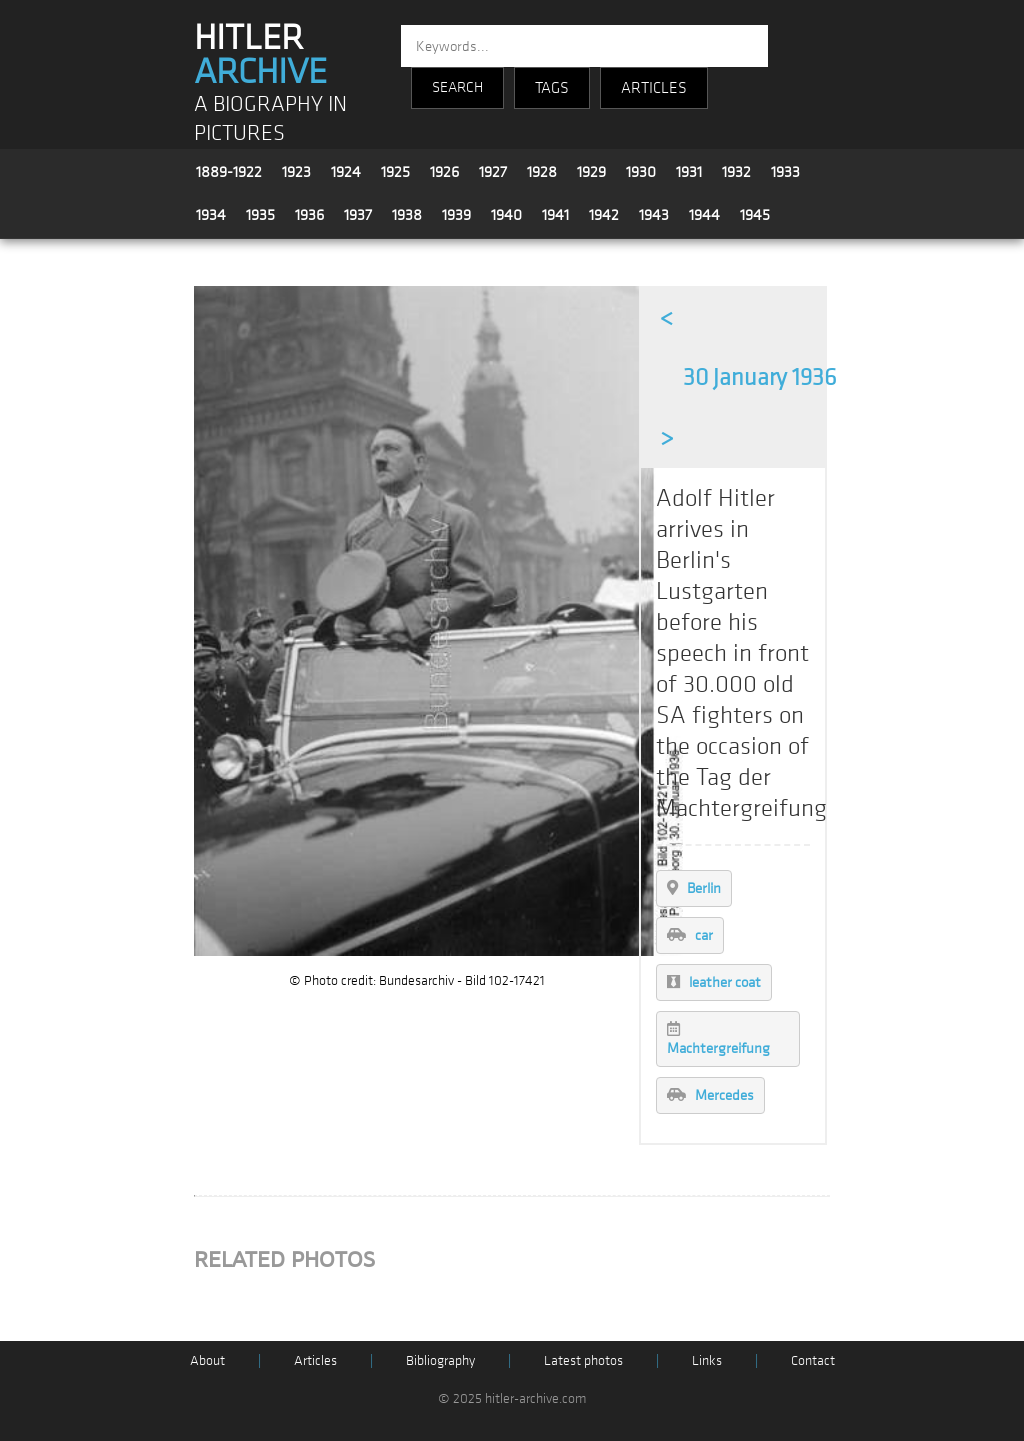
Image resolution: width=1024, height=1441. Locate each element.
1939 (456, 215)
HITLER (260, 55)
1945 (755, 215)
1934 (211, 215)
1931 (689, 172)
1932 (736, 172)
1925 (395, 172)
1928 (542, 172)
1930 (641, 172)
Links (707, 1360)
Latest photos (583, 1360)
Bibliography (440, 1360)
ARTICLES (654, 88)
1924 (346, 172)
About (207, 1360)
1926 (444, 172)
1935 (260, 215)
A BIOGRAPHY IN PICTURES (270, 119)
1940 (506, 215)
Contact (813, 1360)
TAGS (552, 88)
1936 (309, 215)
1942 (604, 215)
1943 (654, 215)
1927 (493, 172)
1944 (704, 215)
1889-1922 (229, 172)
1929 (591, 172)
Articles (315, 1360)
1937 (358, 215)
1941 (555, 215)
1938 (407, 215)
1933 (785, 172)
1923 (296, 172)
